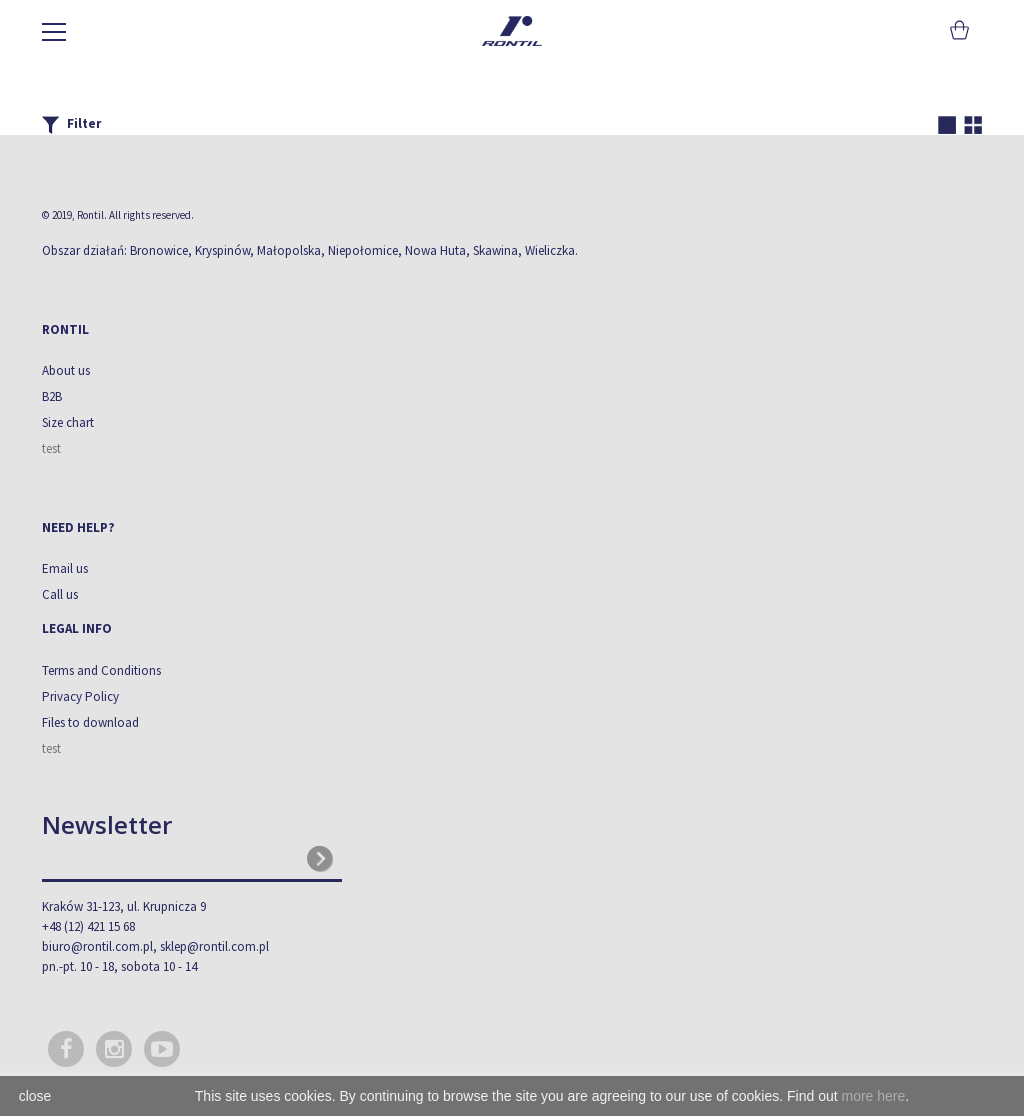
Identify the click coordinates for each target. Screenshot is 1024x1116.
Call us (60, 594)
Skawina (495, 250)
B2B (52, 396)
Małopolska (289, 250)
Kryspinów (222, 250)
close (35, 1096)
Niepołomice (363, 250)
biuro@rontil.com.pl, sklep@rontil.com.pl (155, 946)
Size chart (68, 422)
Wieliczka (550, 250)
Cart (957, 30)
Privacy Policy (80, 696)
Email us (65, 568)
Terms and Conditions (101, 670)
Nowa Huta (435, 250)
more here (873, 1096)
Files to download (90, 722)
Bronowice (159, 250)
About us (66, 370)
